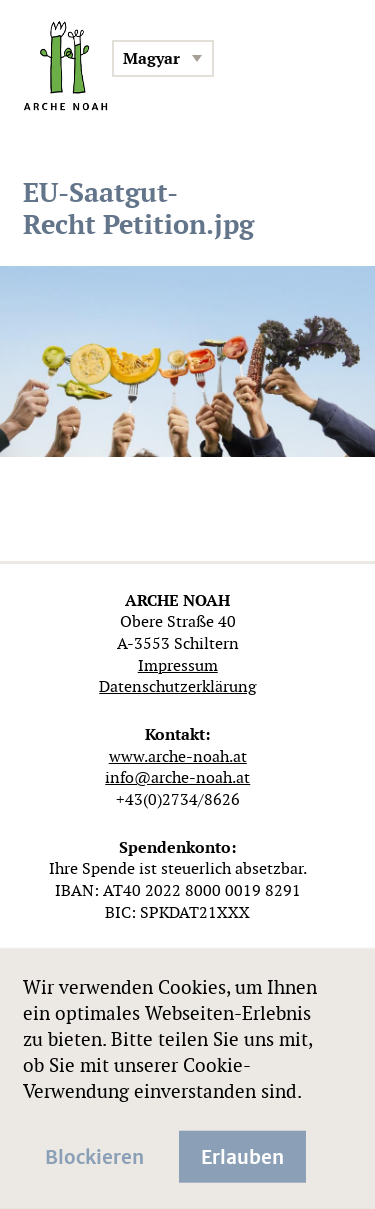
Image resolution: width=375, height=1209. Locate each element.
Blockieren (94, 1155)
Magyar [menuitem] (151, 58)
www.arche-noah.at (178, 756)
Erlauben (242, 1155)
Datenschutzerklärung (177, 686)
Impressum (178, 665)
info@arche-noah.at (177, 777)
